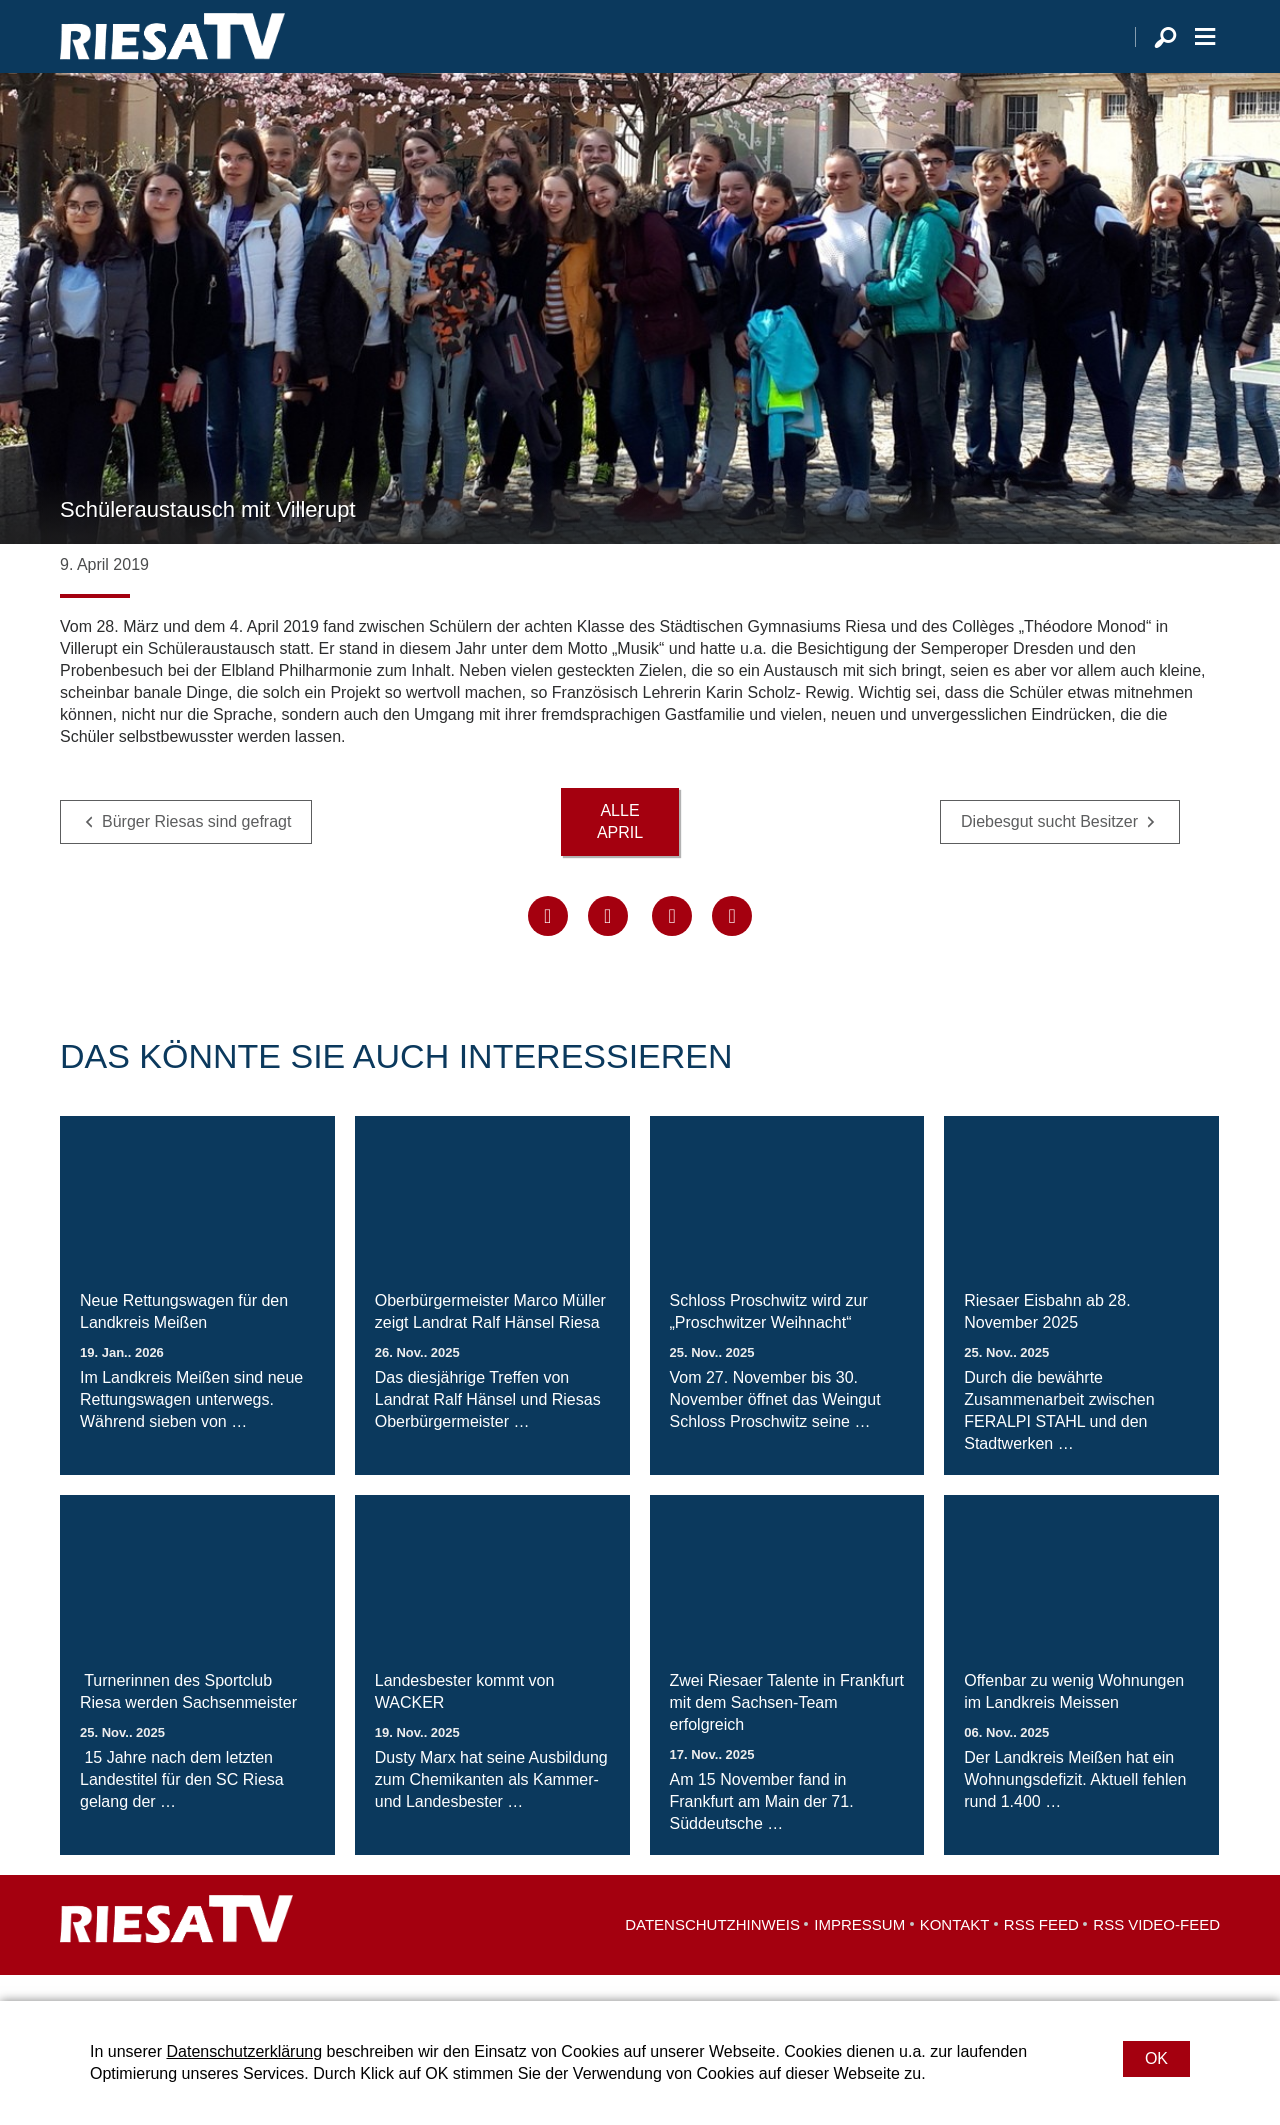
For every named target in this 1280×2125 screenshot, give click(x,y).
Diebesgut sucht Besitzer (1049, 847)
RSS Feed (1041, 1950)
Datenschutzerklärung (244, 2051)
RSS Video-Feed (1156, 1950)
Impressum (859, 1950)
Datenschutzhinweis (712, 1950)
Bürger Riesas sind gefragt (196, 847)
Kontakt (955, 1950)
